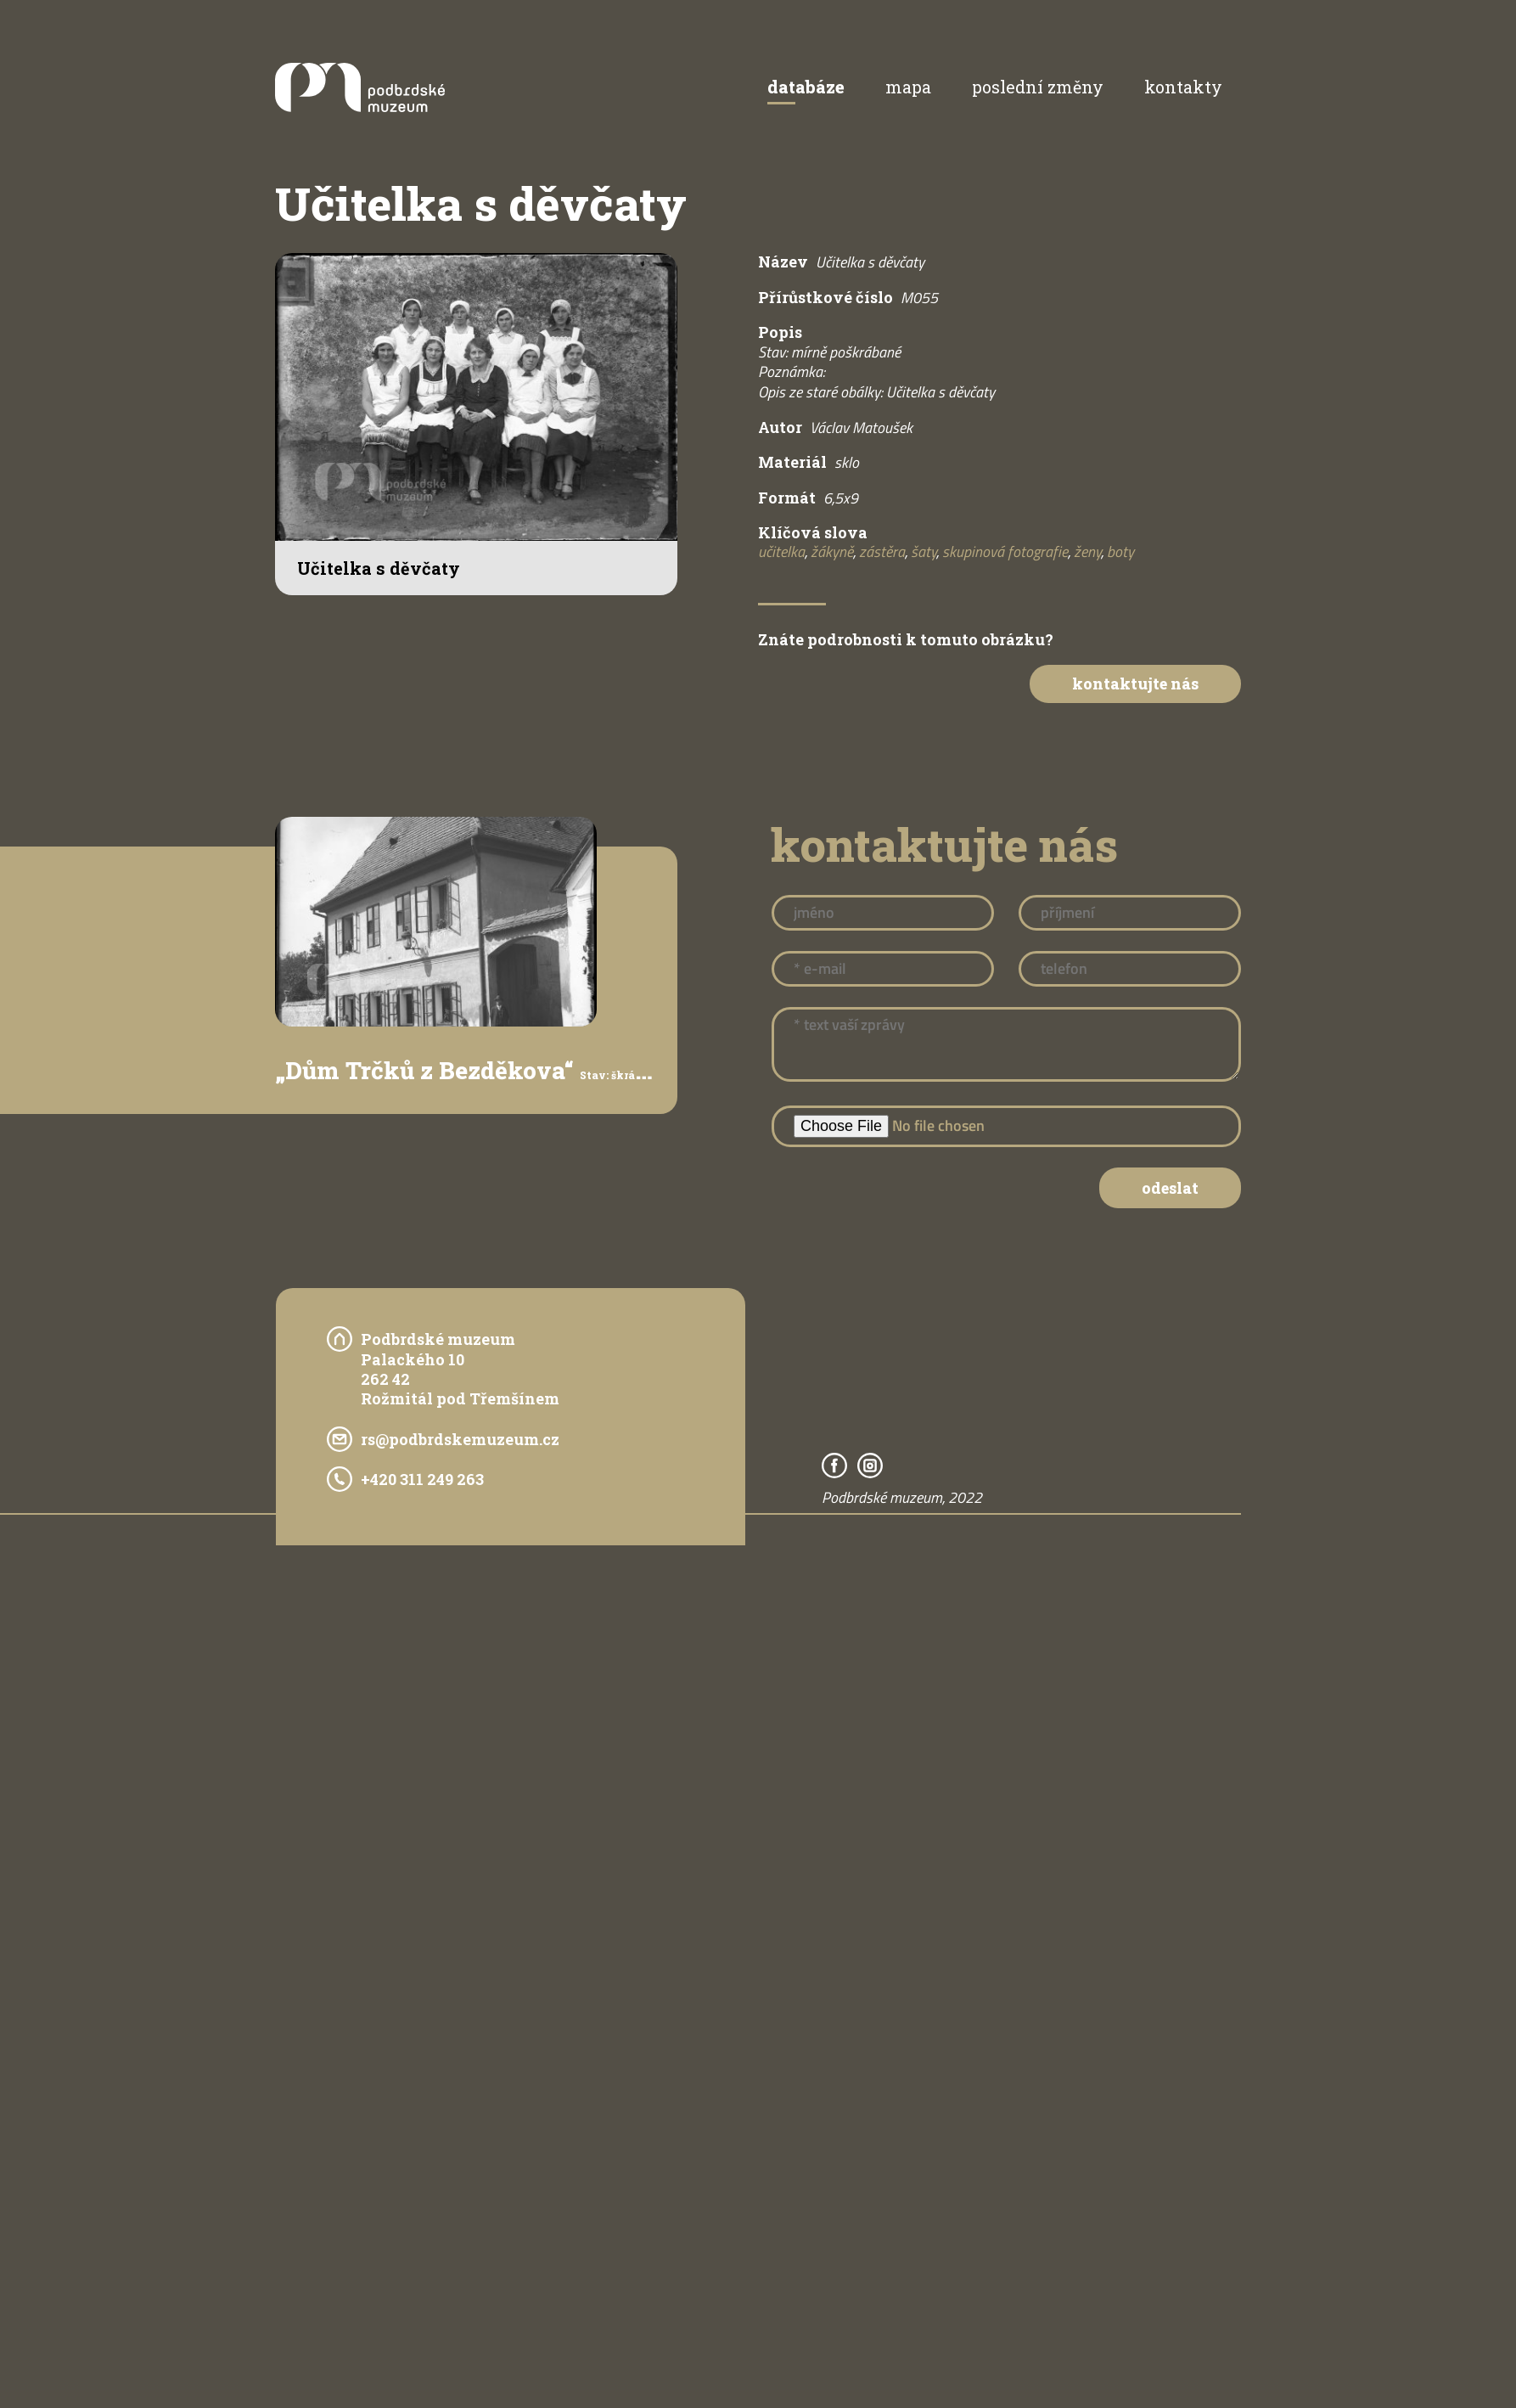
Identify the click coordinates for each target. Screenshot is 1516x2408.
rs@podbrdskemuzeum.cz (460, 1439)
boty (1120, 551)
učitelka (781, 551)
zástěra (882, 551)
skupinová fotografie (1005, 551)
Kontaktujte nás (1135, 683)
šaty (923, 551)
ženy (1087, 551)
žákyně (832, 551)
